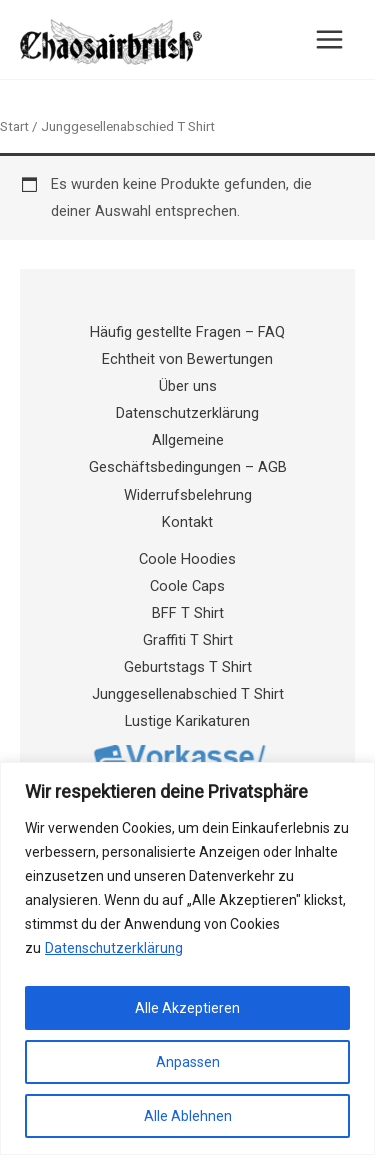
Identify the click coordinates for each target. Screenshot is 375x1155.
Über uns (188, 386)
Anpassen (188, 1062)
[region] (187, 958)
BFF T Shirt (188, 613)
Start (14, 126)
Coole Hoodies (187, 559)
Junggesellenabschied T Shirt (188, 694)
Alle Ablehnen (188, 1116)
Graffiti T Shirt (188, 640)
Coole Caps (187, 586)
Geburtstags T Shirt (188, 667)
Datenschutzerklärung (115, 948)
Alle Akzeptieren (187, 1008)
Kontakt (187, 522)
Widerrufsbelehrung (188, 495)
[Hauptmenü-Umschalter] (329, 39)
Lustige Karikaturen (187, 721)
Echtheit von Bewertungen (187, 359)
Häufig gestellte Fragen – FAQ (187, 332)
